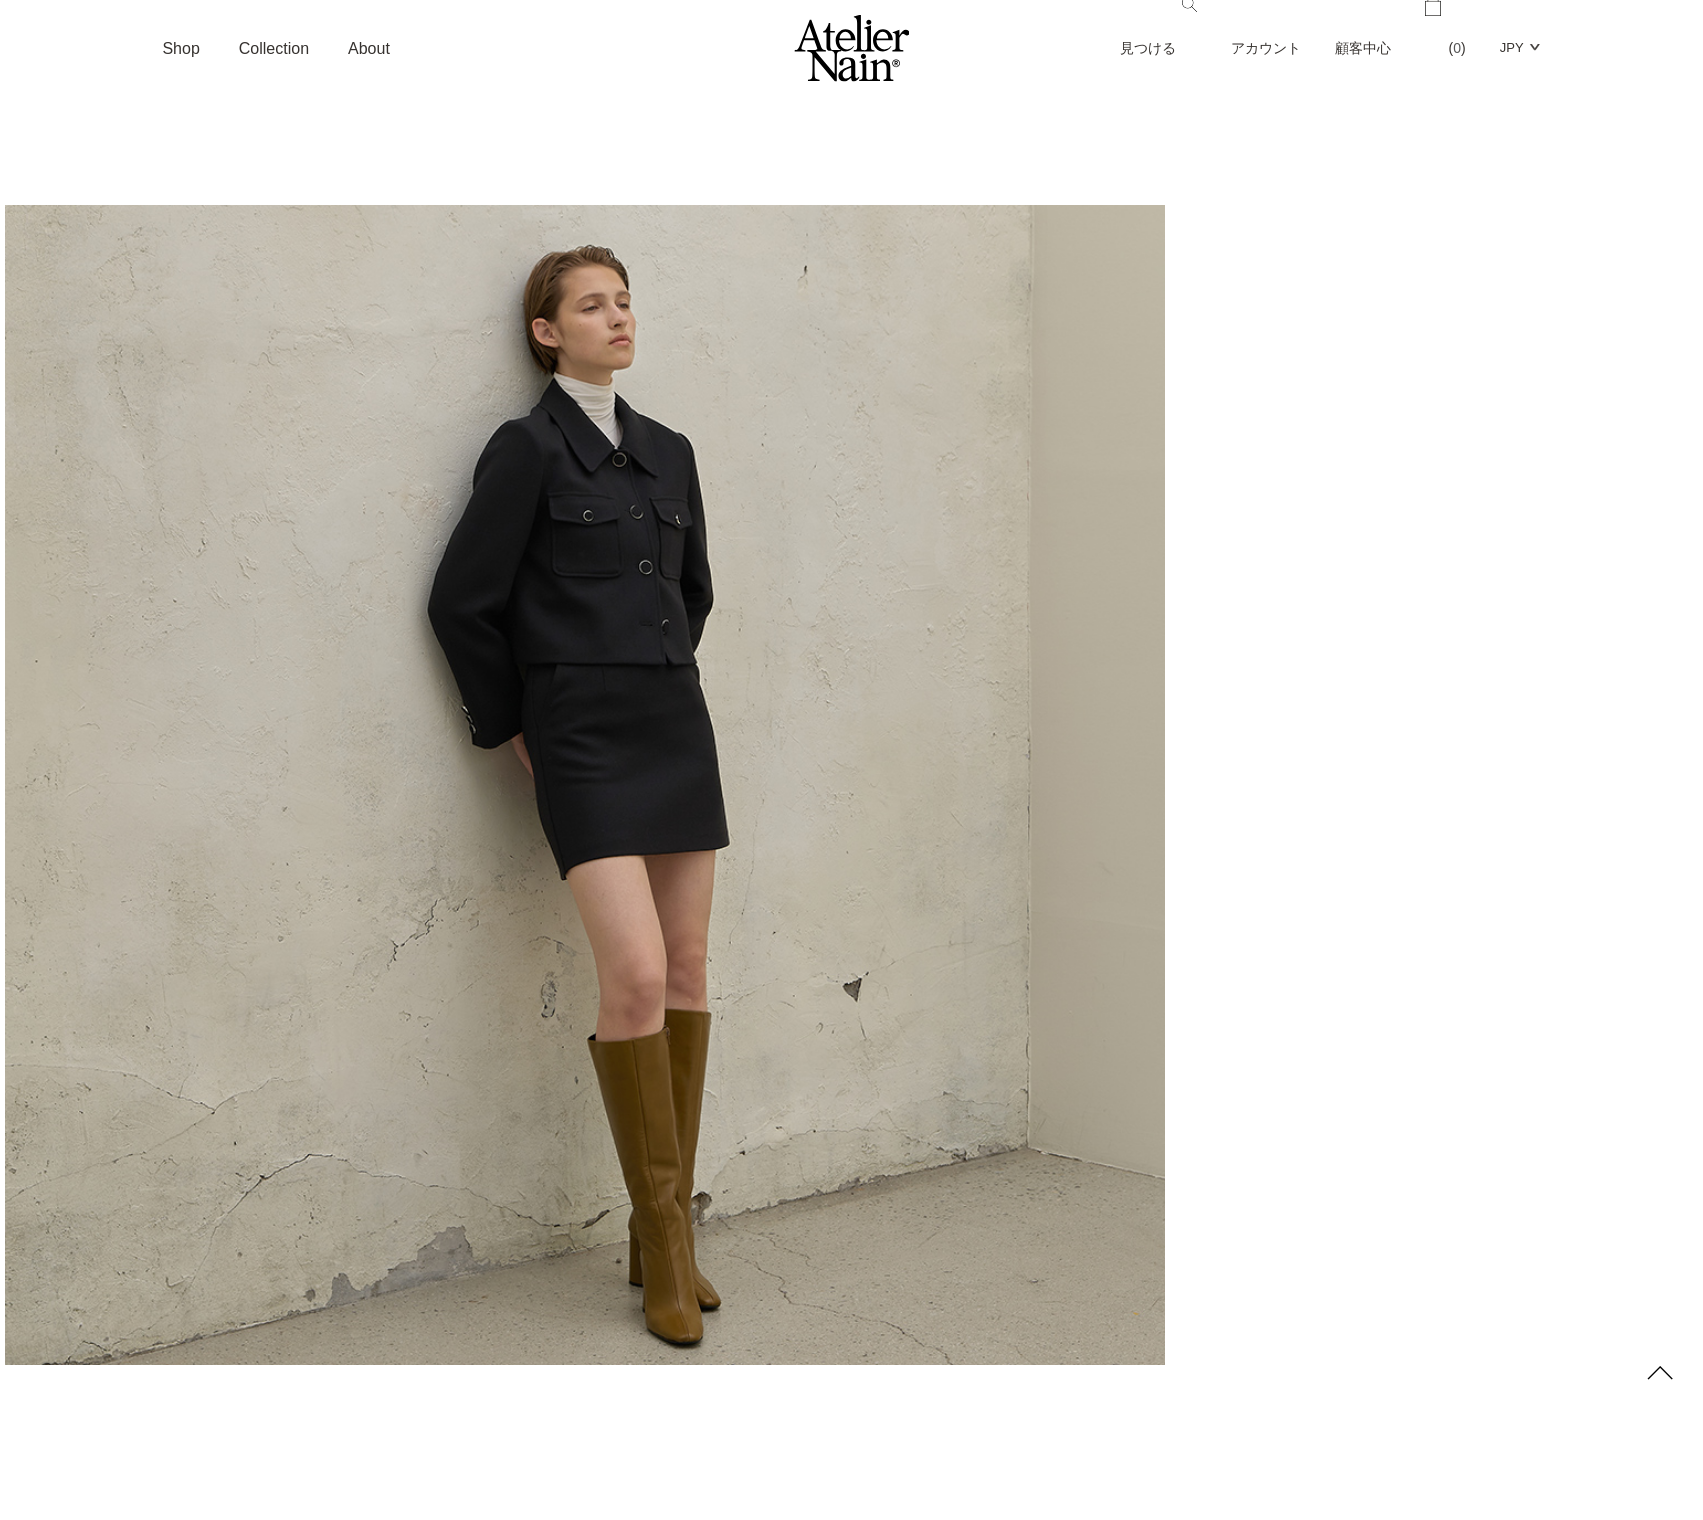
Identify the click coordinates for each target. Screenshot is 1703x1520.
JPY (1512, 47)
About (369, 48)
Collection (274, 48)
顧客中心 (1363, 48)
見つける (1158, 28)
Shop (180, 48)
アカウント (1266, 48)
